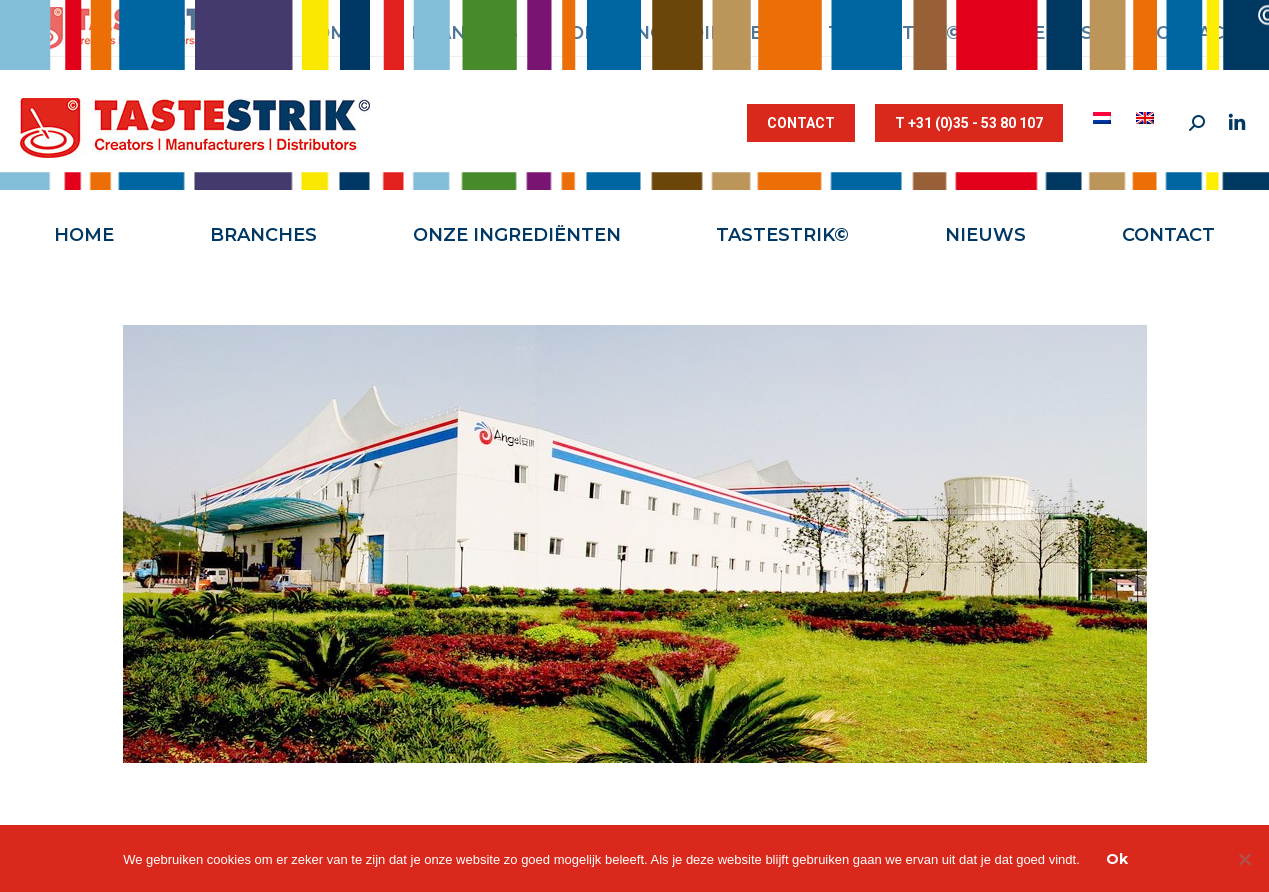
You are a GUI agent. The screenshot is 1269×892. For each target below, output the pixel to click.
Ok (1117, 859)
